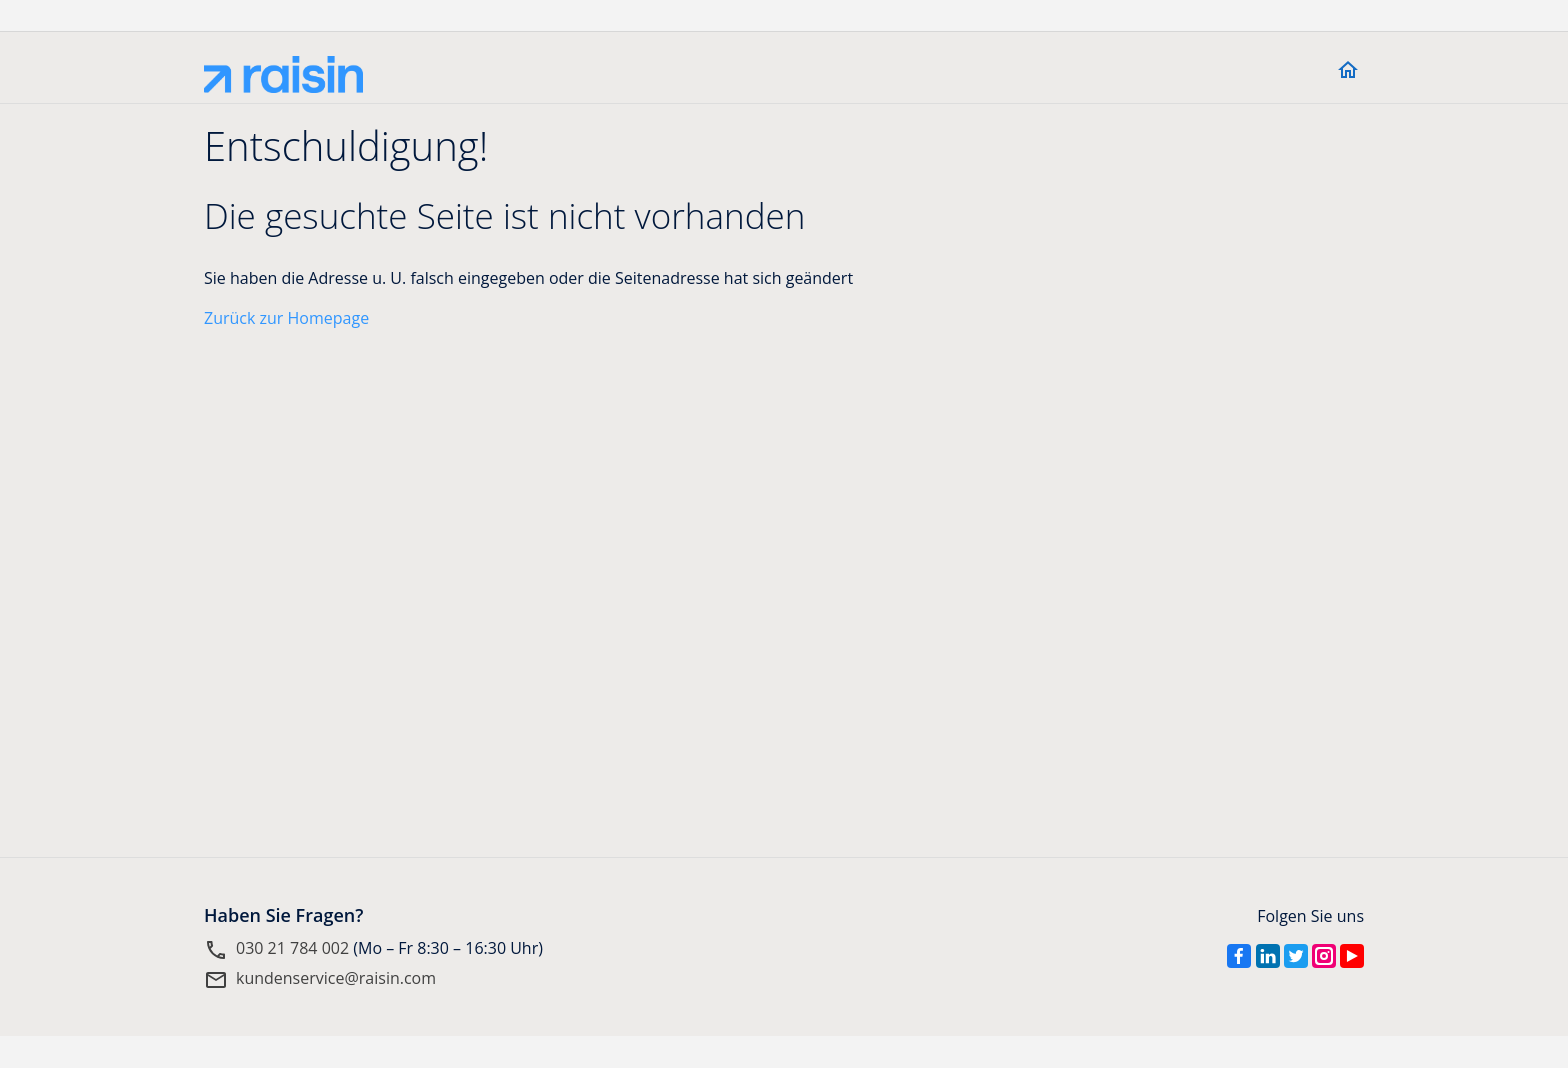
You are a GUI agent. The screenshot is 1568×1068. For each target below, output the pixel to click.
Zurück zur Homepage (286, 318)
